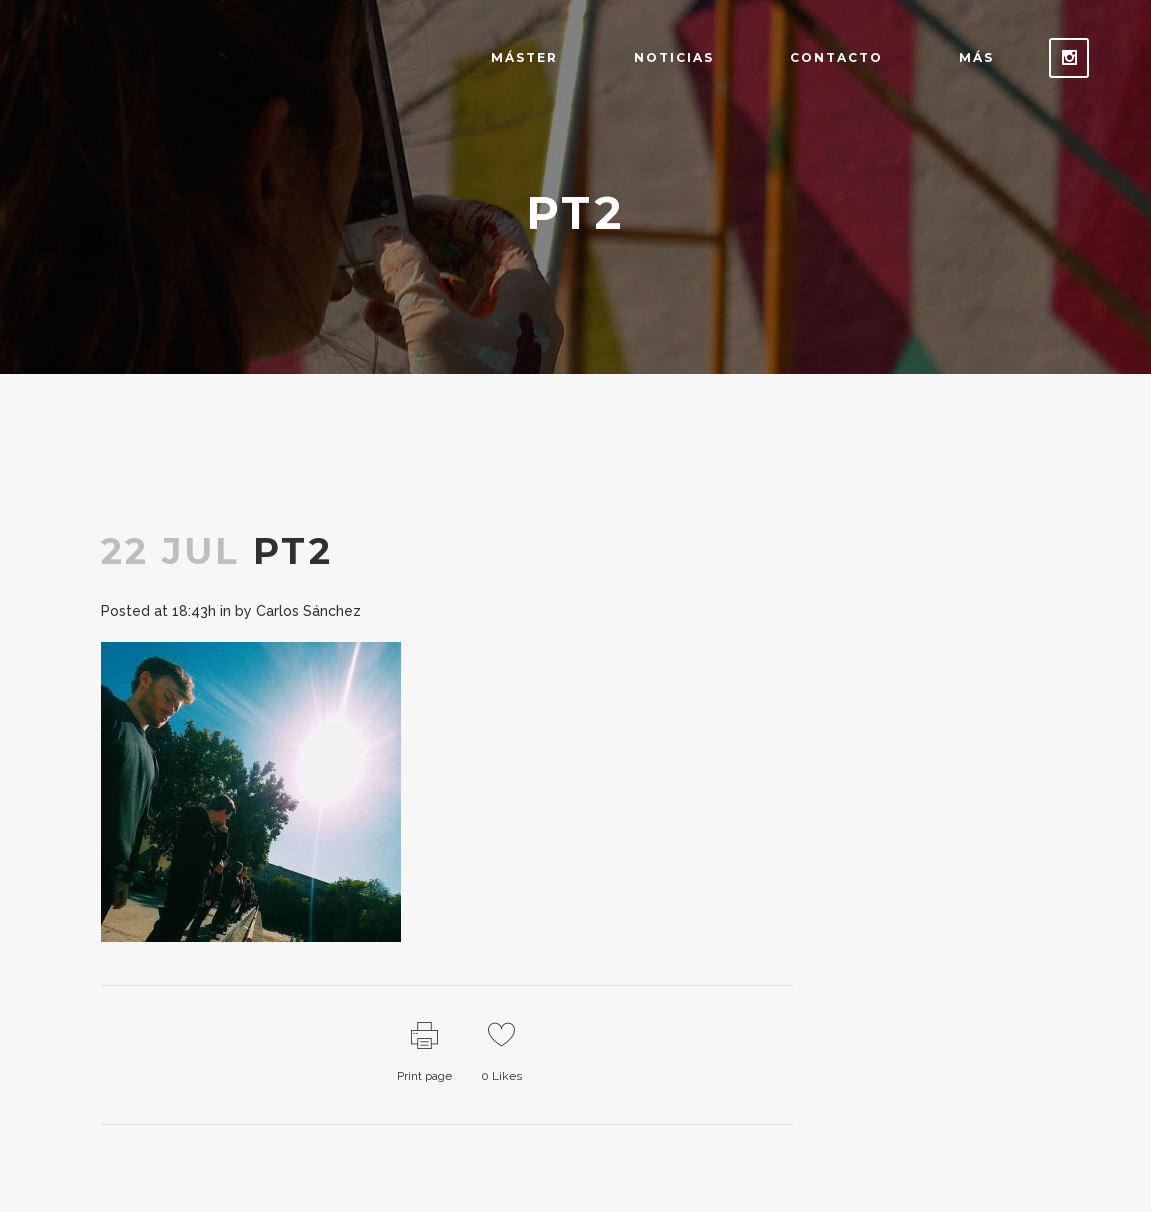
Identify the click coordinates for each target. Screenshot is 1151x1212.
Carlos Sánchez (308, 611)
